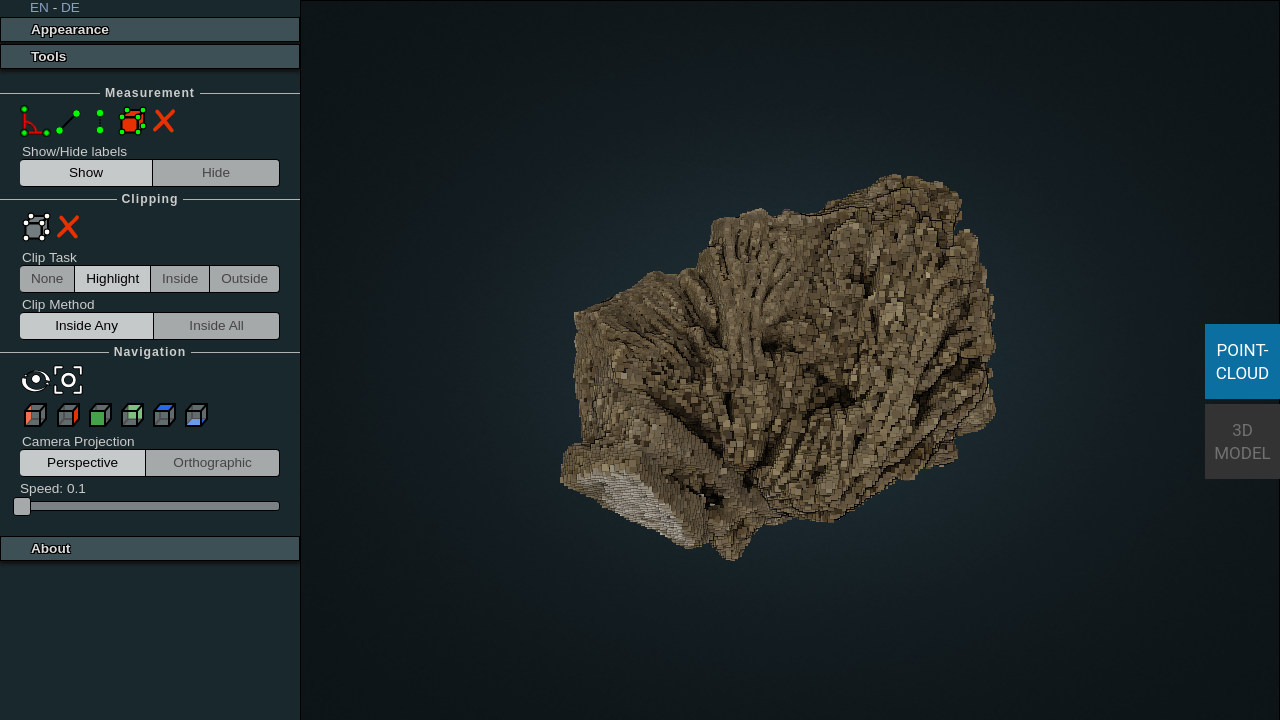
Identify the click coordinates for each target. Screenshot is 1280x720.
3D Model (1242, 441)
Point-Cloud (1243, 361)
